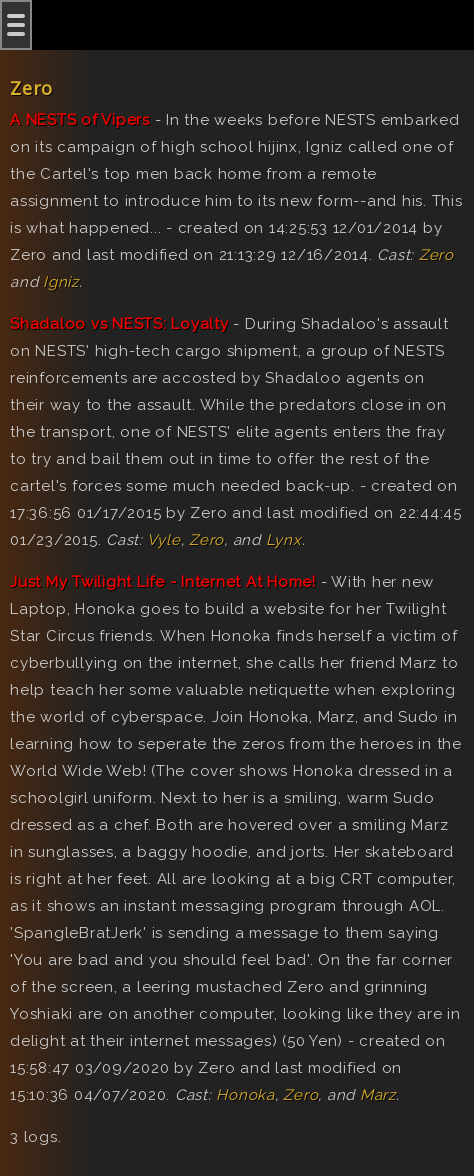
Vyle (164, 540)
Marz (378, 1095)
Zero (436, 255)
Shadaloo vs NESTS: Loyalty (119, 324)
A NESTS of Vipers (80, 120)
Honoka (245, 1095)
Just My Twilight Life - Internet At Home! (163, 582)
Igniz (61, 282)
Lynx (284, 540)
